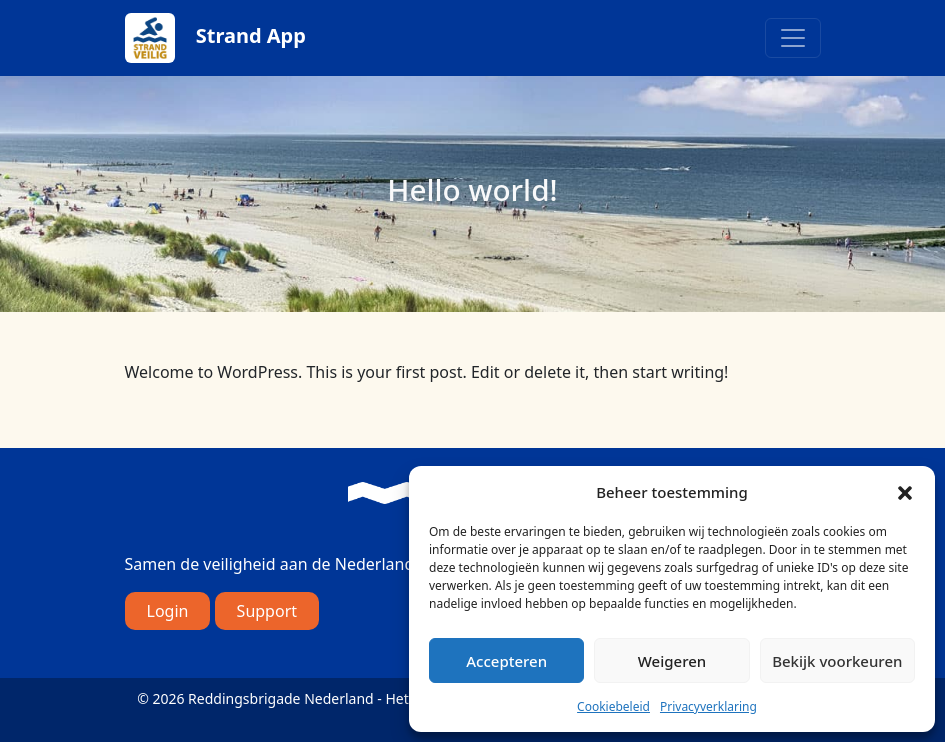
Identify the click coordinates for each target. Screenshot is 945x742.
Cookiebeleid (613, 706)
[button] (905, 492)
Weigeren (672, 661)
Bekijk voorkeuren (837, 661)
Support (267, 611)
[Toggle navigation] (793, 38)
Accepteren (506, 661)
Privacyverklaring (708, 706)
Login (168, 611)
